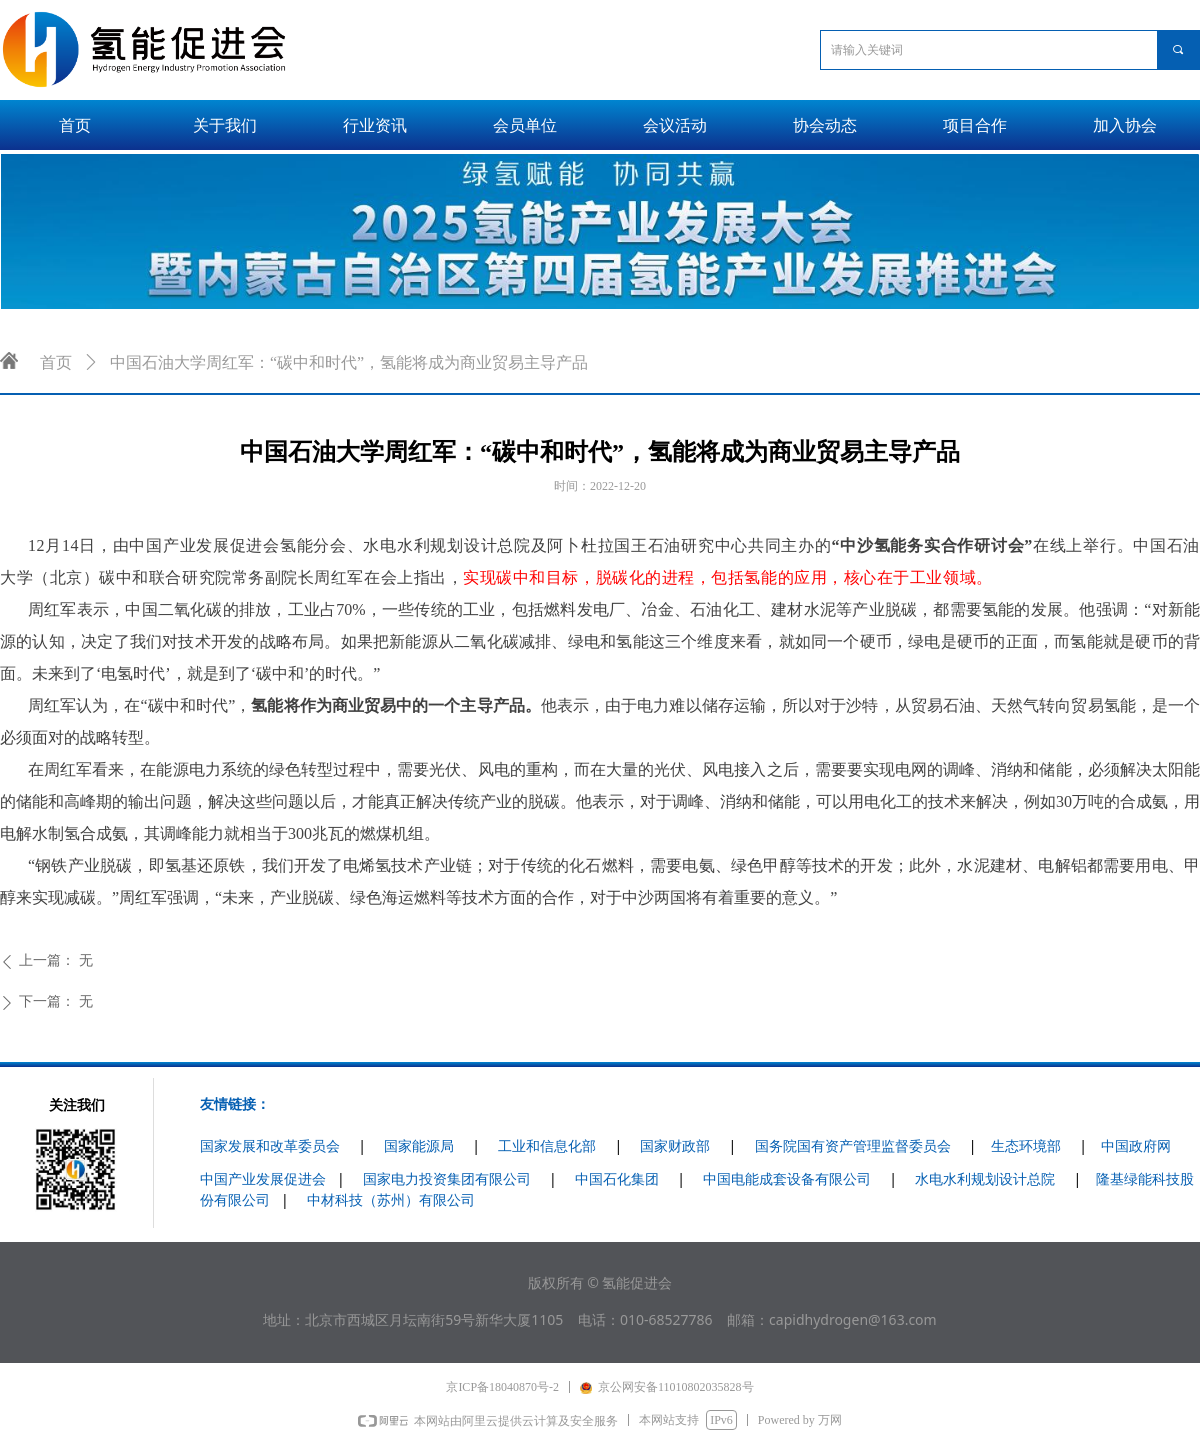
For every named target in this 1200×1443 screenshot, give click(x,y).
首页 (56, 362)
